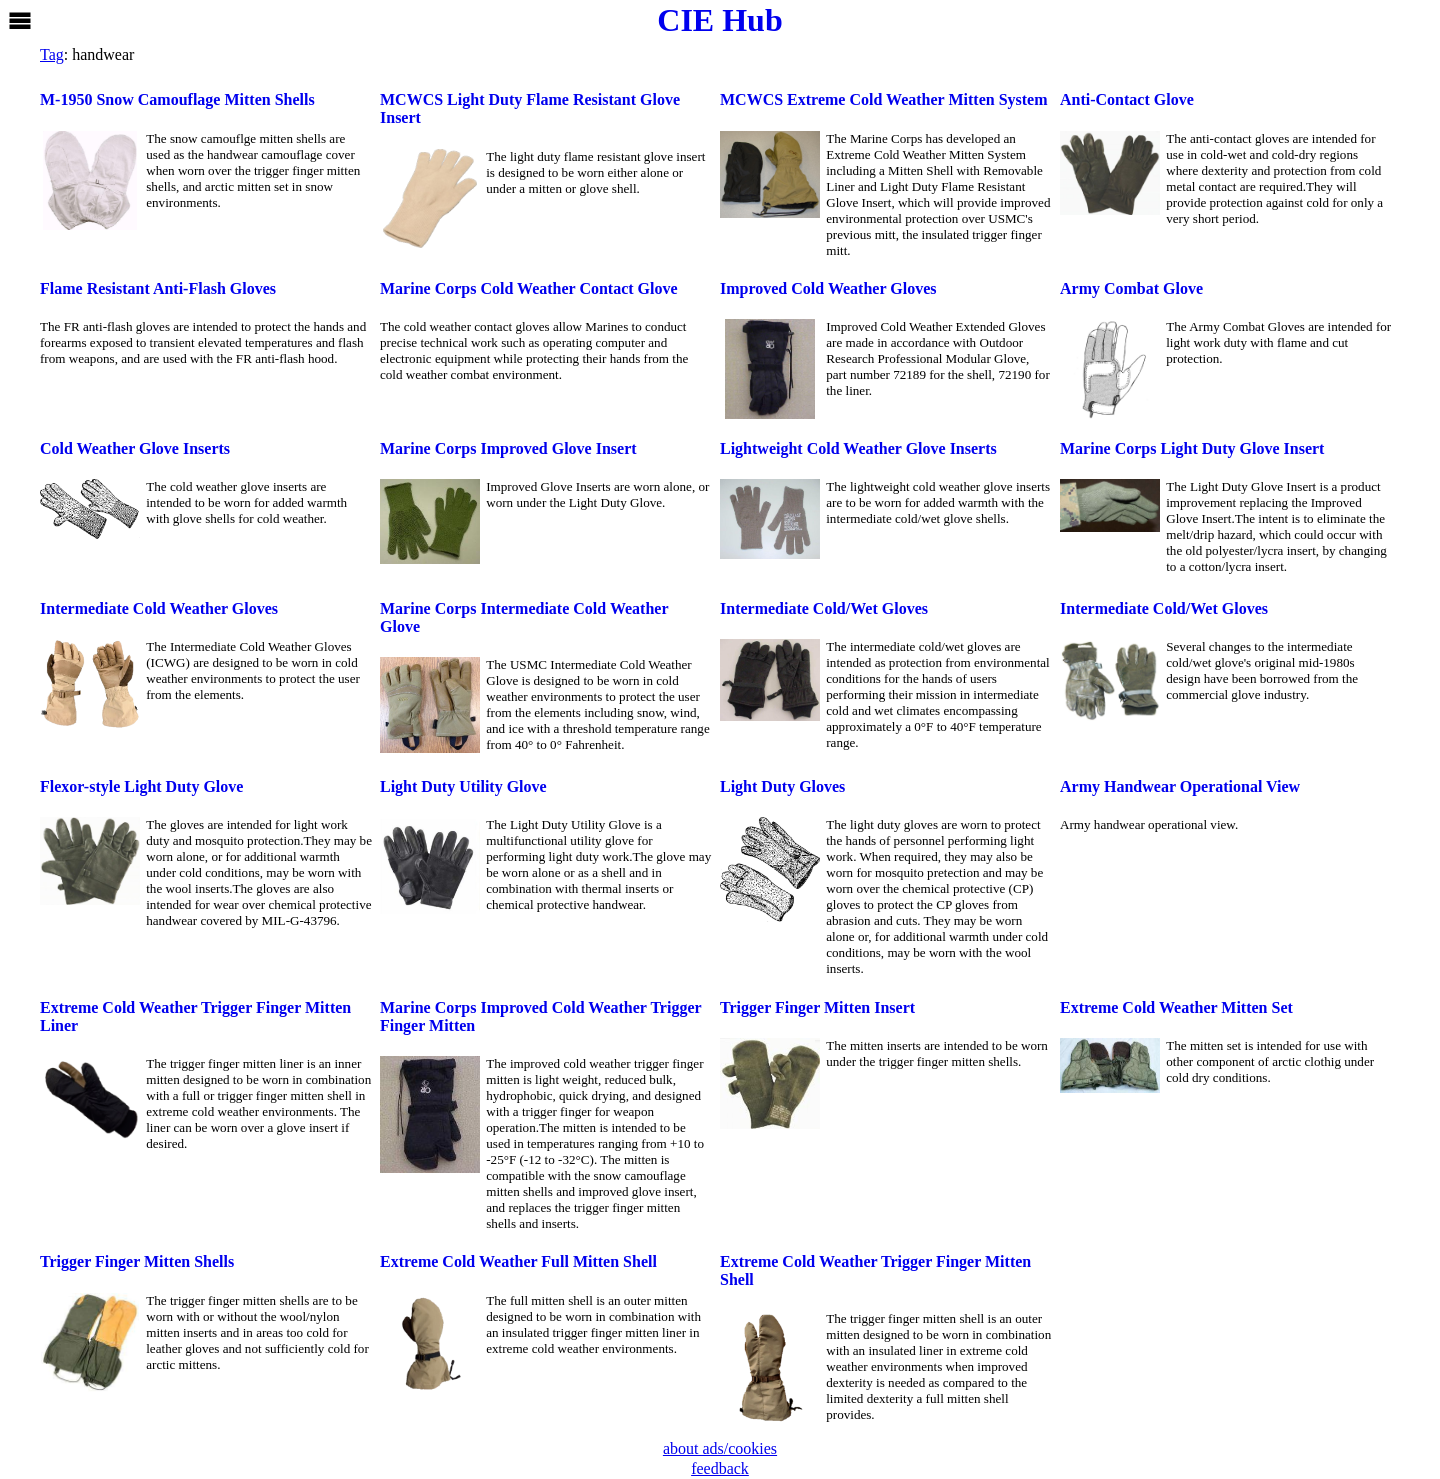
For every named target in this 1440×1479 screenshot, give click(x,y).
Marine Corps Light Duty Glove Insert (1192, 448)
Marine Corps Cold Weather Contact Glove (529, 288)
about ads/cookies (720, 1448)
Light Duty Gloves (782, 786)
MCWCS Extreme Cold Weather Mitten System (884, 99)
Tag (52, 54)
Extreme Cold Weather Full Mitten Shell (518, 1261)
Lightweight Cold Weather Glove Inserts (858, 448)
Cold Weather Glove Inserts (135, 448)
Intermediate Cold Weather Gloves (159, 608)
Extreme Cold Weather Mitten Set (1176, 1007)
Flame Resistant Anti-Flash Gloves (158, 288)
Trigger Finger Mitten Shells (137, 1261)
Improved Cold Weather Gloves (828, 288)
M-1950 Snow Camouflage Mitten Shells (177, 99)
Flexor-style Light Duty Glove (141, 786)
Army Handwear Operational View (1180, 786)
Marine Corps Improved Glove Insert (508, 448)
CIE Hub (719, 20)
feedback (720, 1468)
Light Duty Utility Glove (463, 786)
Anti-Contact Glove (1127, 99)
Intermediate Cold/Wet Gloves (824, 608)
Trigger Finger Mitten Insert (817, 1007)
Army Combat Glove (1131, 288)
